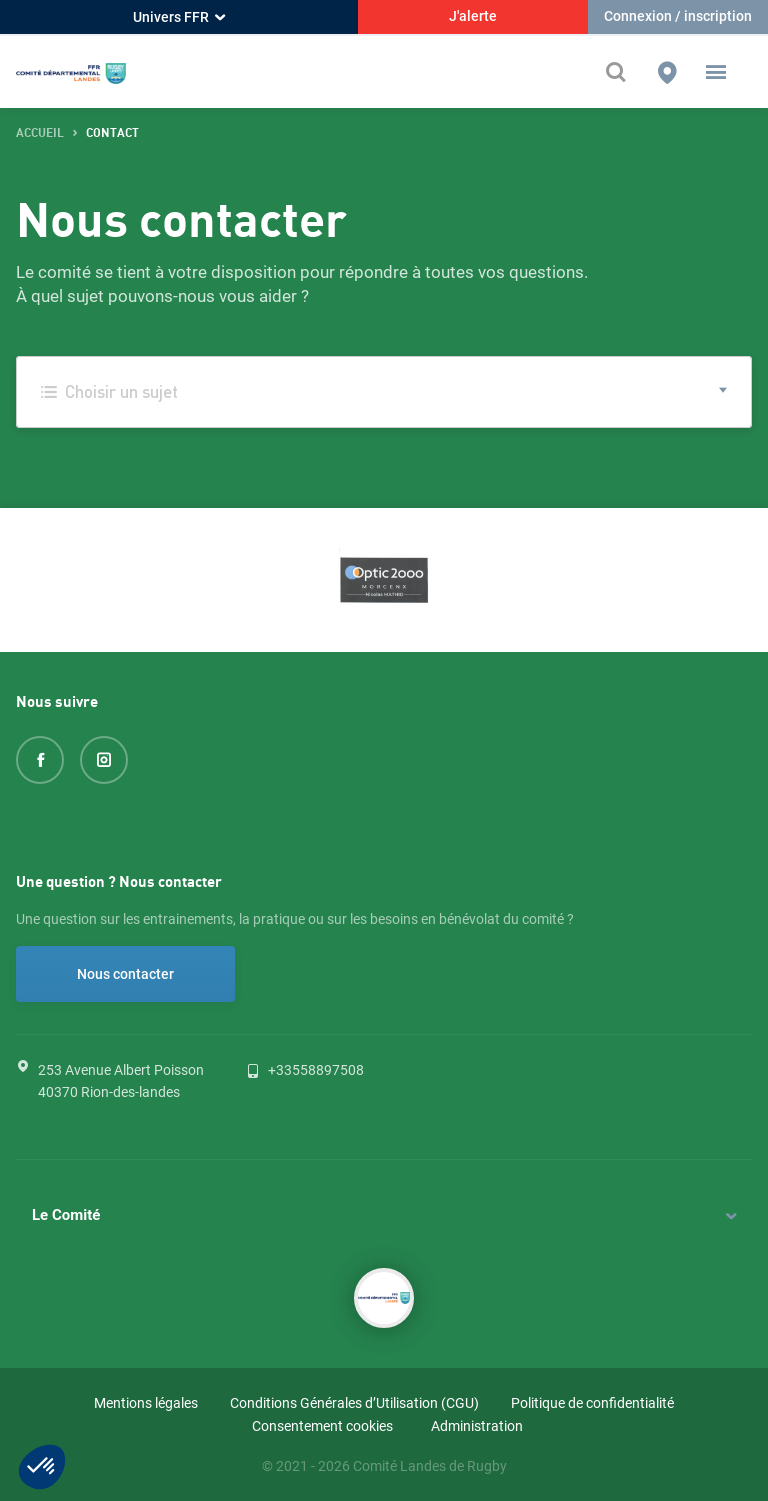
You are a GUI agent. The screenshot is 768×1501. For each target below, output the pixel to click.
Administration (477, 1426)
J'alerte (473, 16)
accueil (40, 133)
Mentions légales (146, 1403)
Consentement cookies (322, 1426)
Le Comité (66, 1215)
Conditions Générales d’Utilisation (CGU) (354, 1403)
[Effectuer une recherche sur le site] (621, 72)
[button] (716, 72)
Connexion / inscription (678, 16)
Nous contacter (125, 974)
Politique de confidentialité (592, 1403)
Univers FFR (179, 17)
